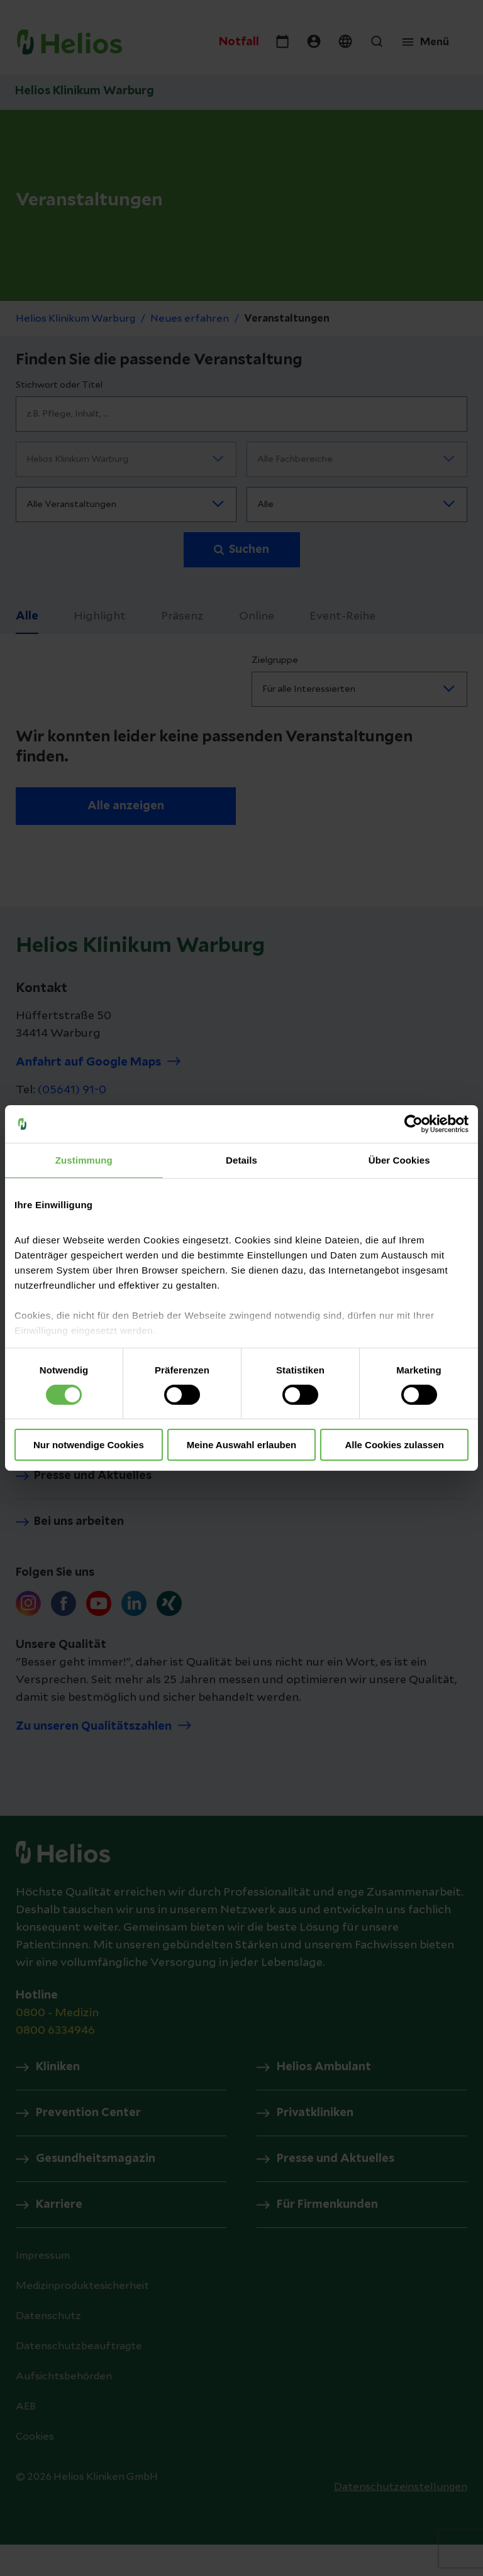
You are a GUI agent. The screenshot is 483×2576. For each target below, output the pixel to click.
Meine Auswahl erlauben (242, 1444)
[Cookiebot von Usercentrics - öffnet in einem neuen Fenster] (413, 1124)
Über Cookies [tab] (399, 1160)
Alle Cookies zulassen (394, 1444)
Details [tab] (241, 1160)
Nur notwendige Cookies (88, 1444)
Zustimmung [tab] (84, 1160)
